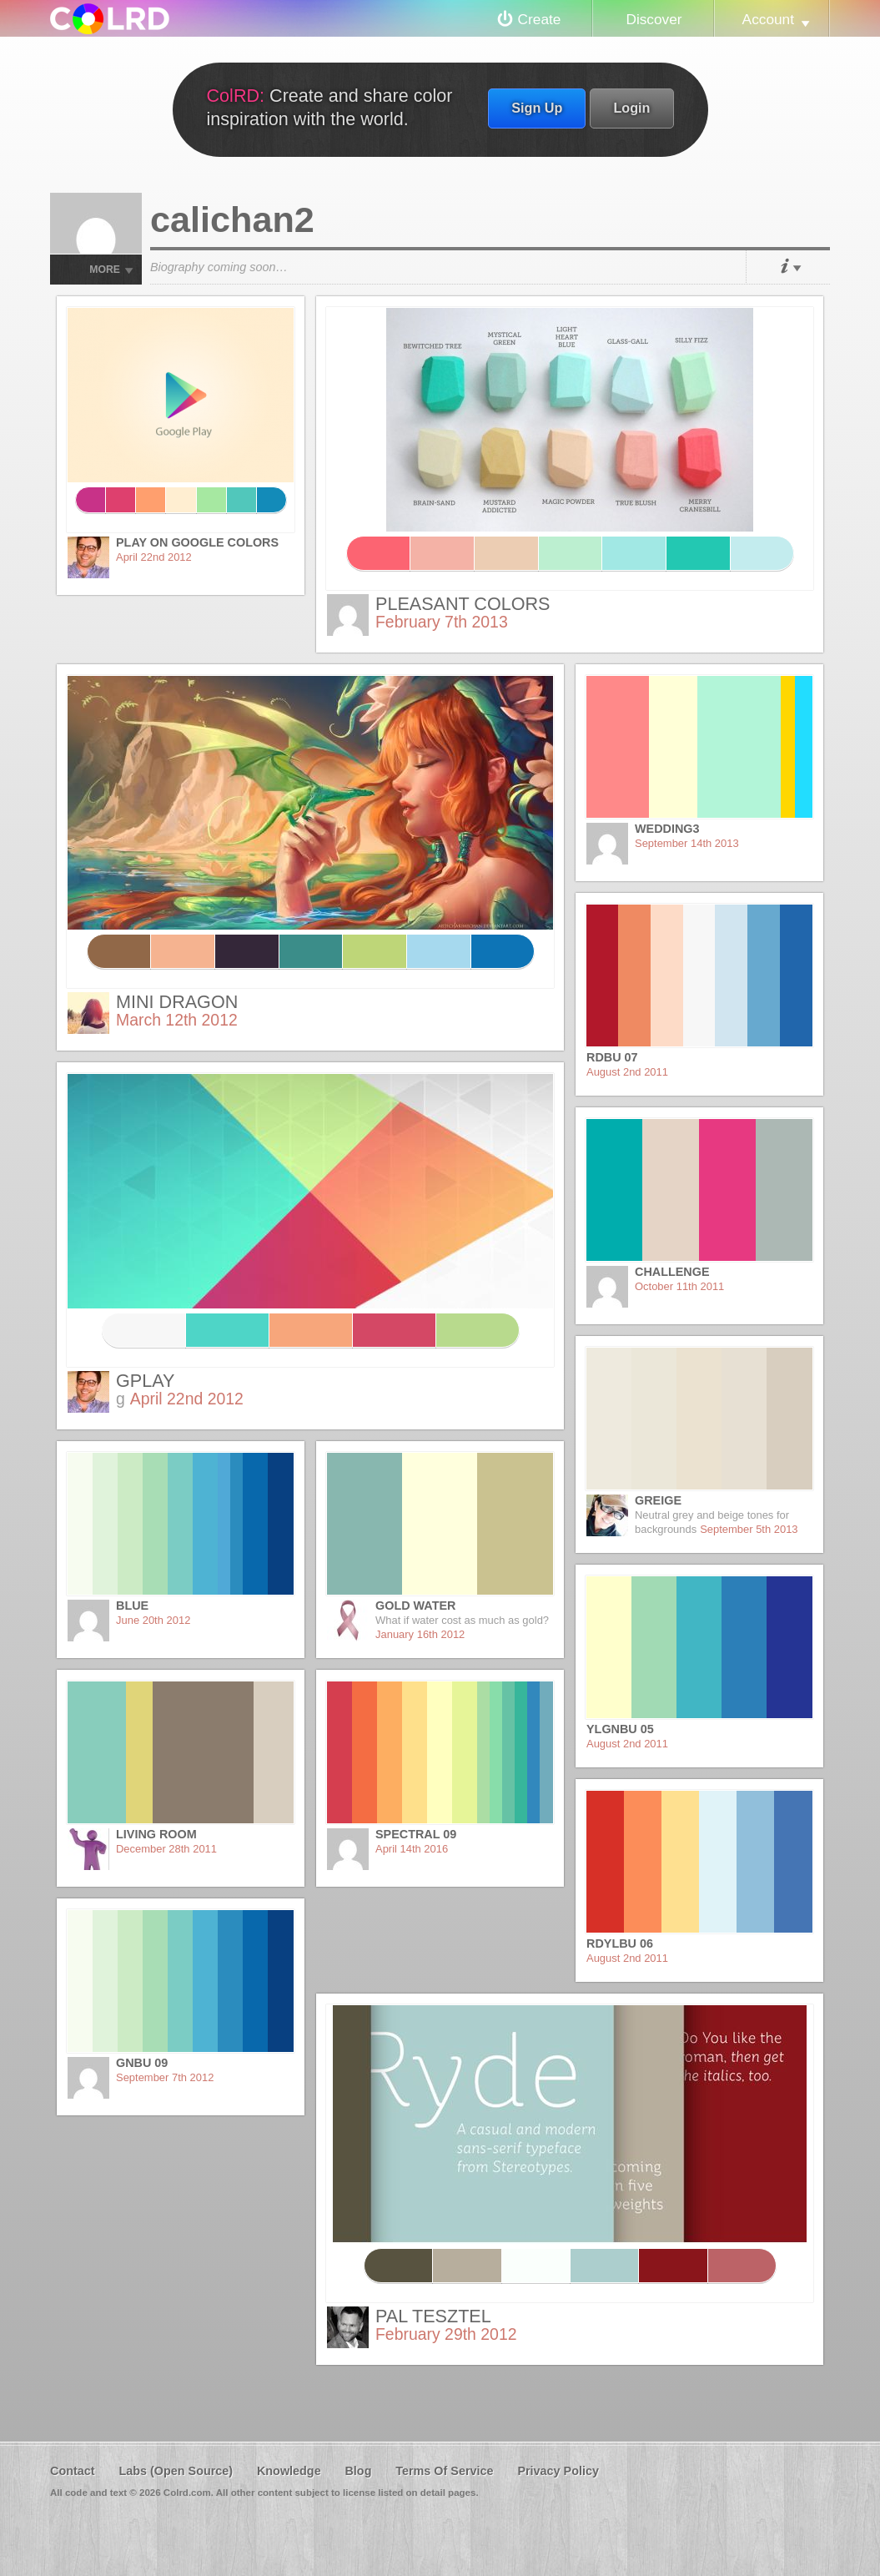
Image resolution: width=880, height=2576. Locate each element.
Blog (357, 2471)
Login (631, 107)
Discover (653, 19)
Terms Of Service (444, 2471)
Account (768, 19)
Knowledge (289, 2471)
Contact (72, 2471)
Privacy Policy (558, 2471)
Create (539, 19)
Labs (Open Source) (175, 2471)
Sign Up (536, 107)
